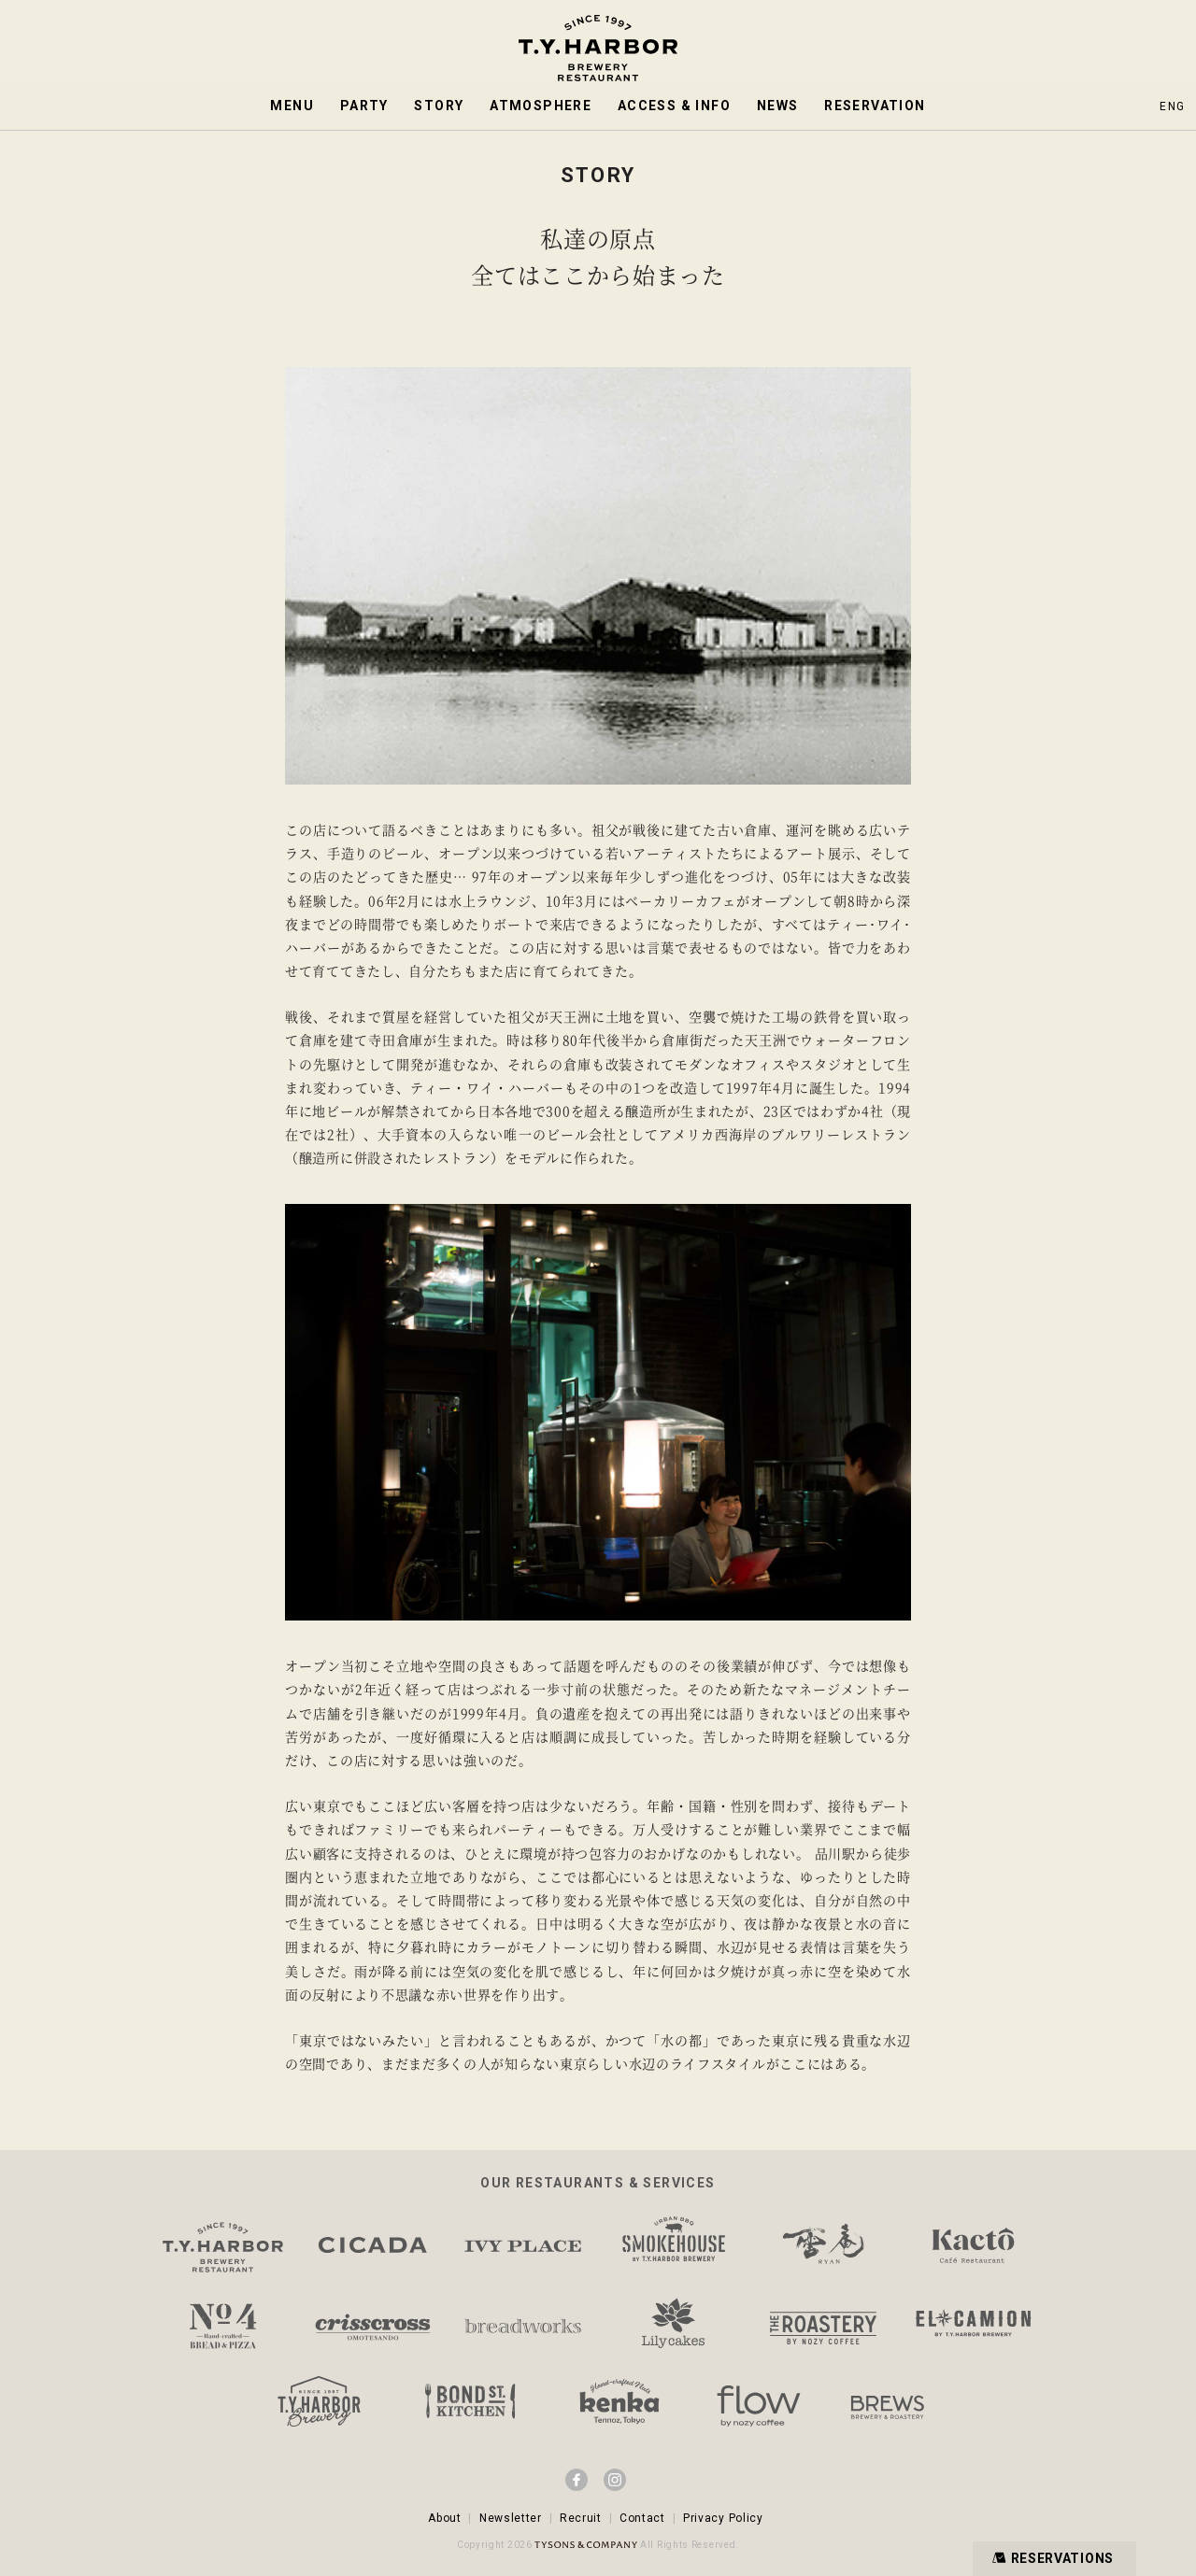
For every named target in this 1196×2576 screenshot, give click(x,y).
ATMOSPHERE (540, 105)
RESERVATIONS (1051, 2557)
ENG (1172, 106)
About (445, 2518)
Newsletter (510, 2518)
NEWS (778, 105)
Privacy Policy (723, 2518)
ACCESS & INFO (674, 105)
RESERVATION (874, 105)
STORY (438, 105)
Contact (642, 2518)
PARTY (364, 105)
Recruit (581, 2518)
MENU (292, 105)
